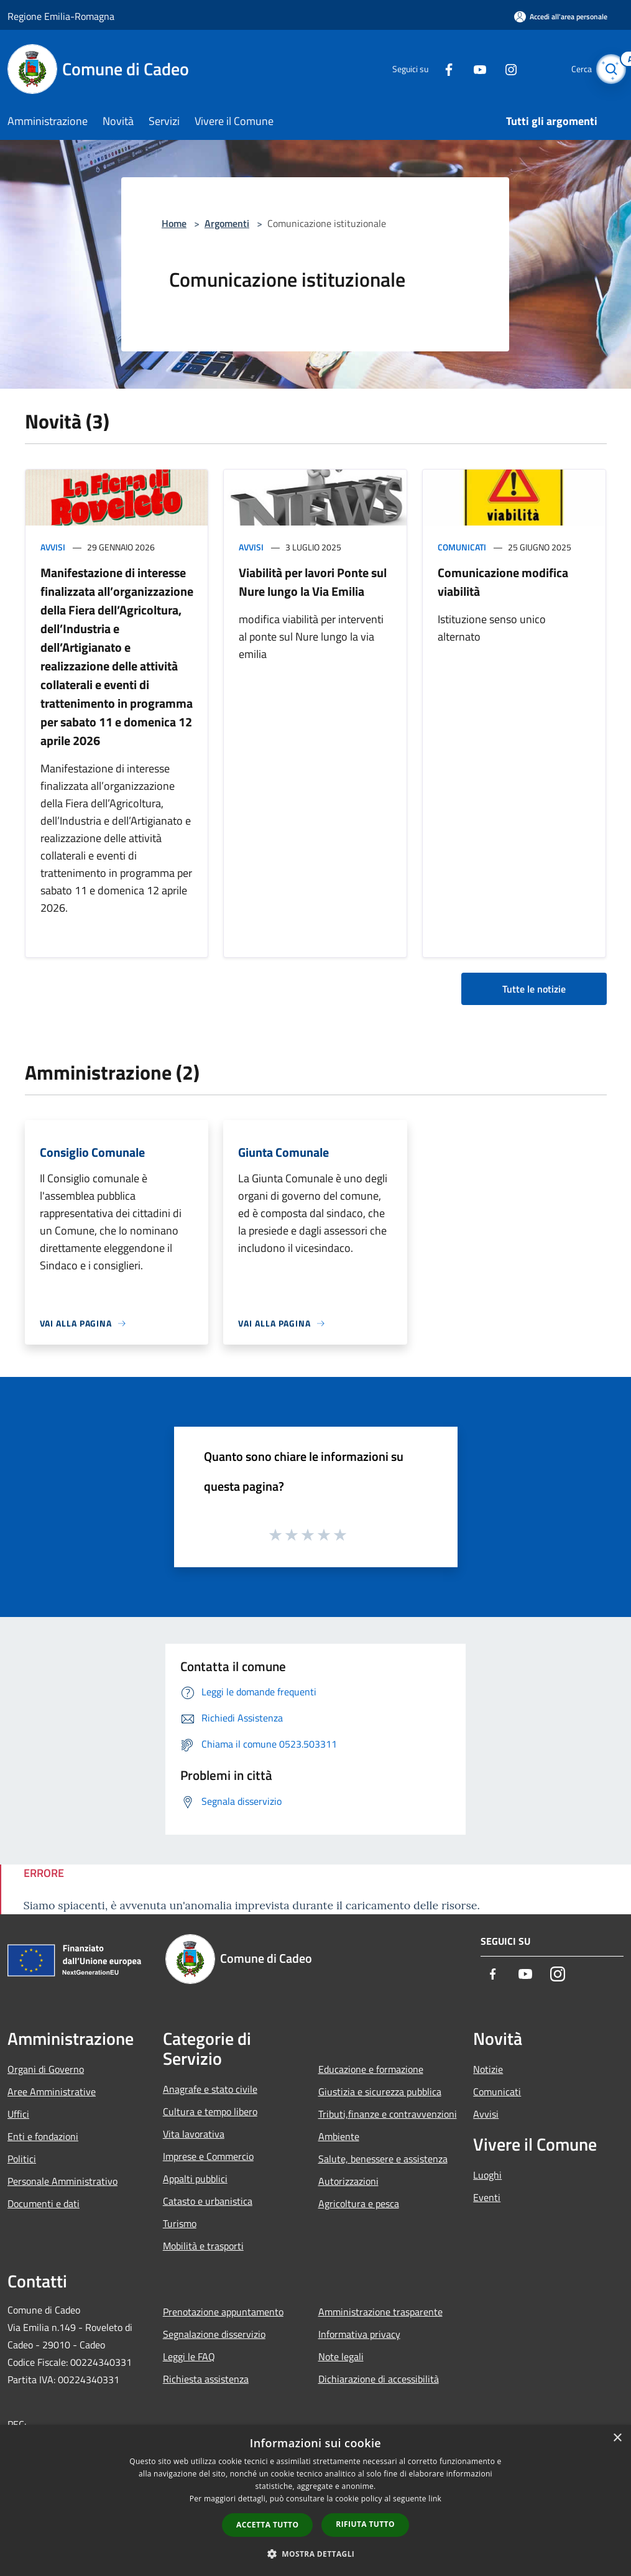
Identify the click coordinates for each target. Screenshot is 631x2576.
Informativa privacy (359, 2334)
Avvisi (52, 547)
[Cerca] (609, 69)
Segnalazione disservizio (214, 2334)
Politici (21, 2158)
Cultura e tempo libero (210, 2111)
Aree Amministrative (51, 2091)
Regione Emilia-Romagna (60, 16)
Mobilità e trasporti (203, 2245)
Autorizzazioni (348, 2181)
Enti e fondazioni (42, 2136)
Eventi (486, 2197)
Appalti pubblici (195, 2178)
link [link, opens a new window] (434, 2498)
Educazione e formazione (370, 2069)
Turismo (179, 2223)
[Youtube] (466, 68)
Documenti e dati (43, 2203)
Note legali (341, 2356)
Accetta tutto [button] (267, 2524)
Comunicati (462, 547)
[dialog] (315, 2500)
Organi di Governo (45, 2069)
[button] (316, 2553)
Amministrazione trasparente (380, 2311)
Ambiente (338, 2136)
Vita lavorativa (193, 2133)
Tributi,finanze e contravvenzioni (387, 2113)
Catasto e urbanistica (207, 2201)
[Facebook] (435, 68)
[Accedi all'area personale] (561, 16)
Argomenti (227, 223)
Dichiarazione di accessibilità (378, 2378)
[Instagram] (498, 68)
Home (174, 223)
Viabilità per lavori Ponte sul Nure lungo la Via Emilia (313, 582)
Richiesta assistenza (206, 2378)
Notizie (488, 2069)
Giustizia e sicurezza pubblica (379, 2091)
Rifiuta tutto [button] (365, 2524)
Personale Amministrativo (62, 2181)
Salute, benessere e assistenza (383, 2158)
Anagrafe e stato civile (210, 2089)
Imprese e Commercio (208, 2156)
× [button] (617, 2438)
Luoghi (487, 2174)
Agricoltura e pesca (358, 2203)
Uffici (18, 2113)
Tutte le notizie (534, 988)
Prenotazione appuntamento (223, 2311)
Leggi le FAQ (189, 2356)
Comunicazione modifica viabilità (503, 582)
